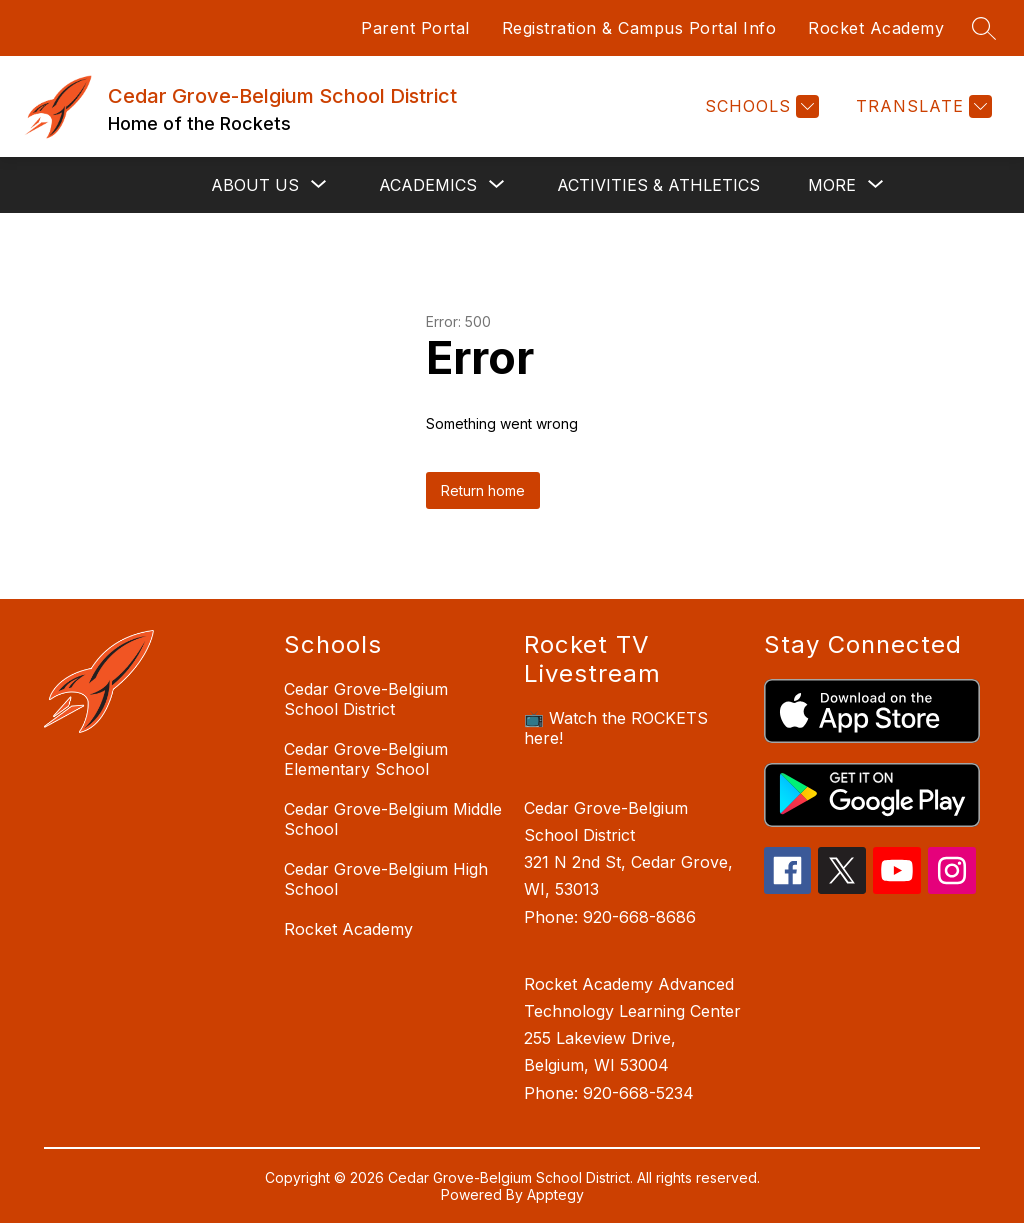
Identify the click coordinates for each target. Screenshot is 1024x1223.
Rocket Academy (876, 28)
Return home (483, 490)
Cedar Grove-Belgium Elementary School (366, 759)
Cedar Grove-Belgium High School (386, 879)
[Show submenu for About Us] (255, 185)
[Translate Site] (921, 106)
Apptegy (555, 1194)
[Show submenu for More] (832, 185)
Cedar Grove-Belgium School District (366, 699)
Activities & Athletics (658, 185)
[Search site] (984, 28)
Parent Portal (415, 28)
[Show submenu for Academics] (428, 185)
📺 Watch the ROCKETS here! (616, 728)
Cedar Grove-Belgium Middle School (393, 819)
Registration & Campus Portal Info (639, 28)
